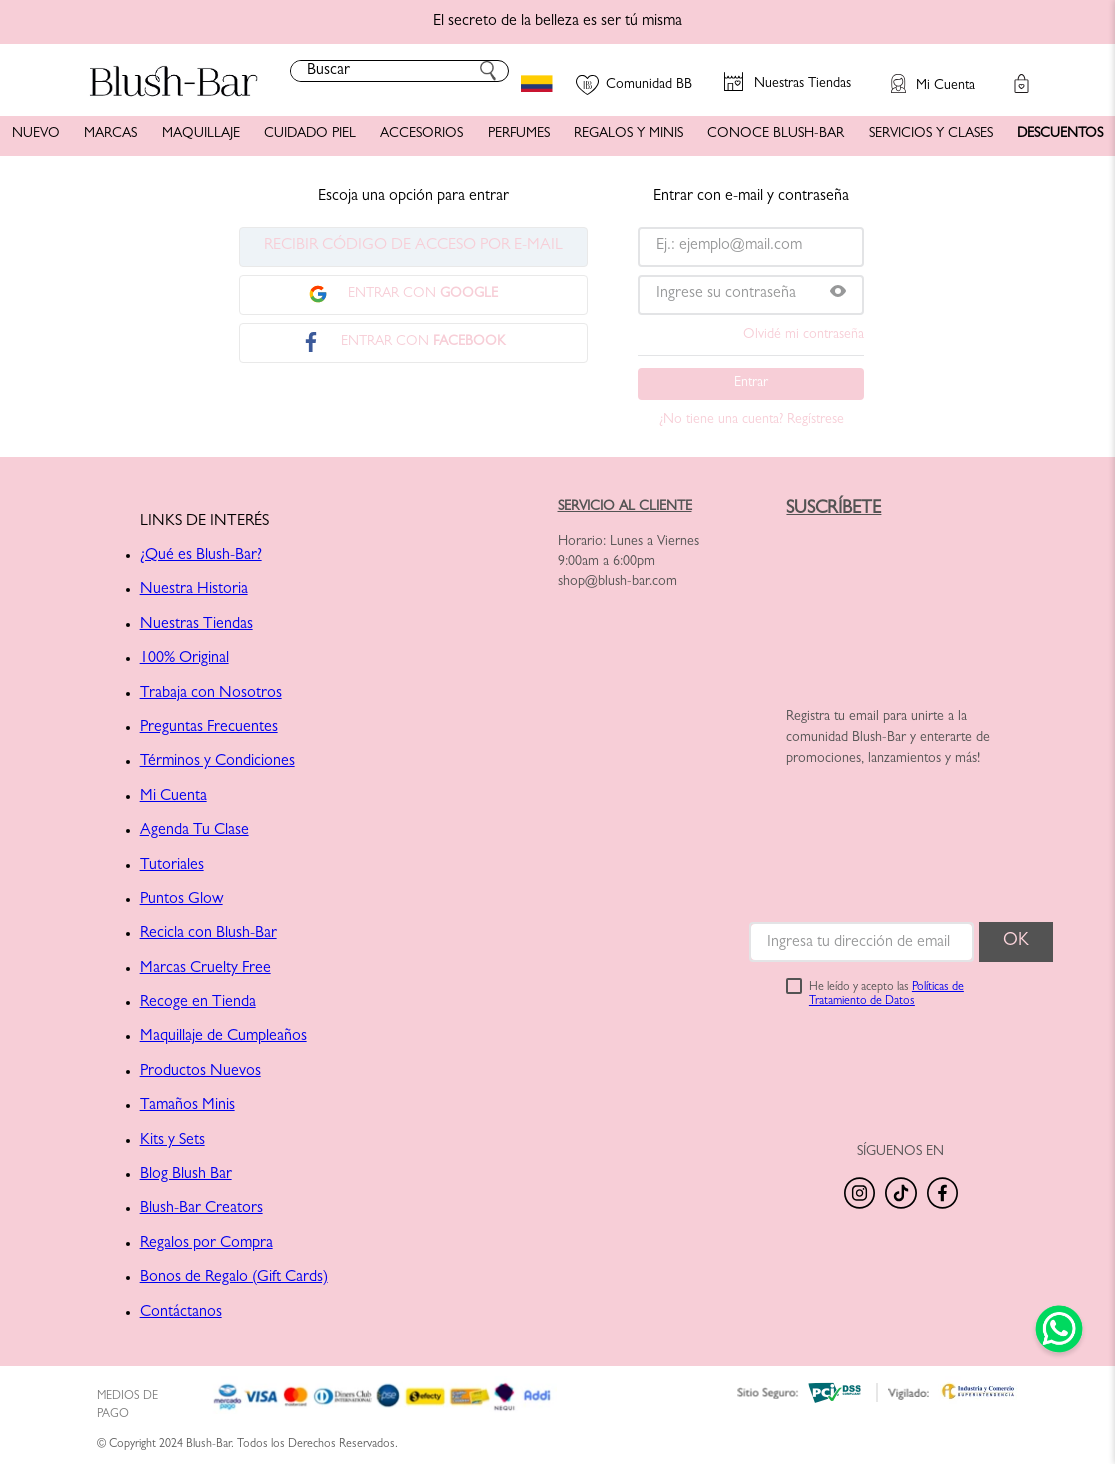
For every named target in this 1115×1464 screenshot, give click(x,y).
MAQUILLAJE (201, 134)
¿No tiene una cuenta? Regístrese (751, 420)
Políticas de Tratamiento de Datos (886, 995)
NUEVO (36, 134)
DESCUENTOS (1060, 134)
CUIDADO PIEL (310, 134)
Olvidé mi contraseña (803, 335)
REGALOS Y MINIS (628, 134)
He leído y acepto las (886, 995)
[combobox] (399, 71)
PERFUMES (519, 134)
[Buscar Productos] (488, 71)
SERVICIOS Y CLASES (931, 134)
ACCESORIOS (421, 134)
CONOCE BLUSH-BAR (775, 134)
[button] (923, 74)
